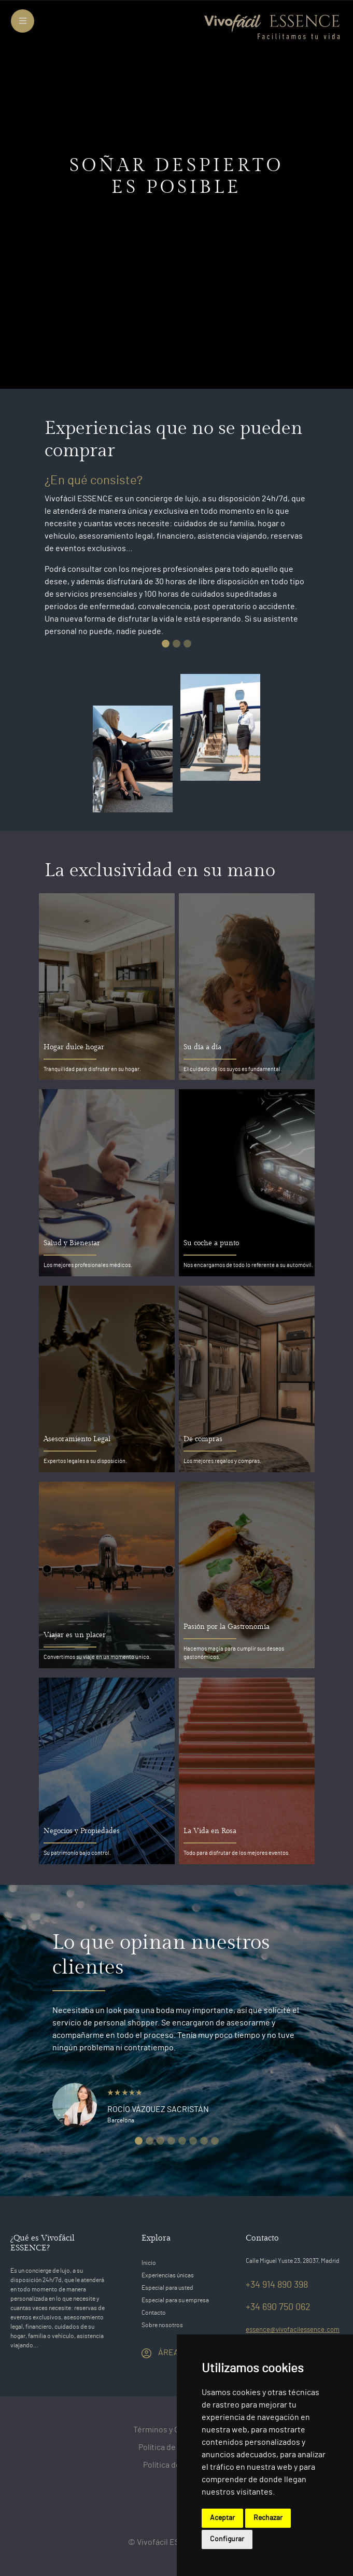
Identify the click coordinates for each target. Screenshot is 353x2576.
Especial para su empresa (175, 2300)
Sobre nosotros (162, 2325)
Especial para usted (167, 2288)
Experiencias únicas (168, 2275)
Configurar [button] (227, 2539)
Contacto (154, 2313)
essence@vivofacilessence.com (293, 2330)
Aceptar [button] (222, 2518)
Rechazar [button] (268, 2518)
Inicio (149, 2263)
